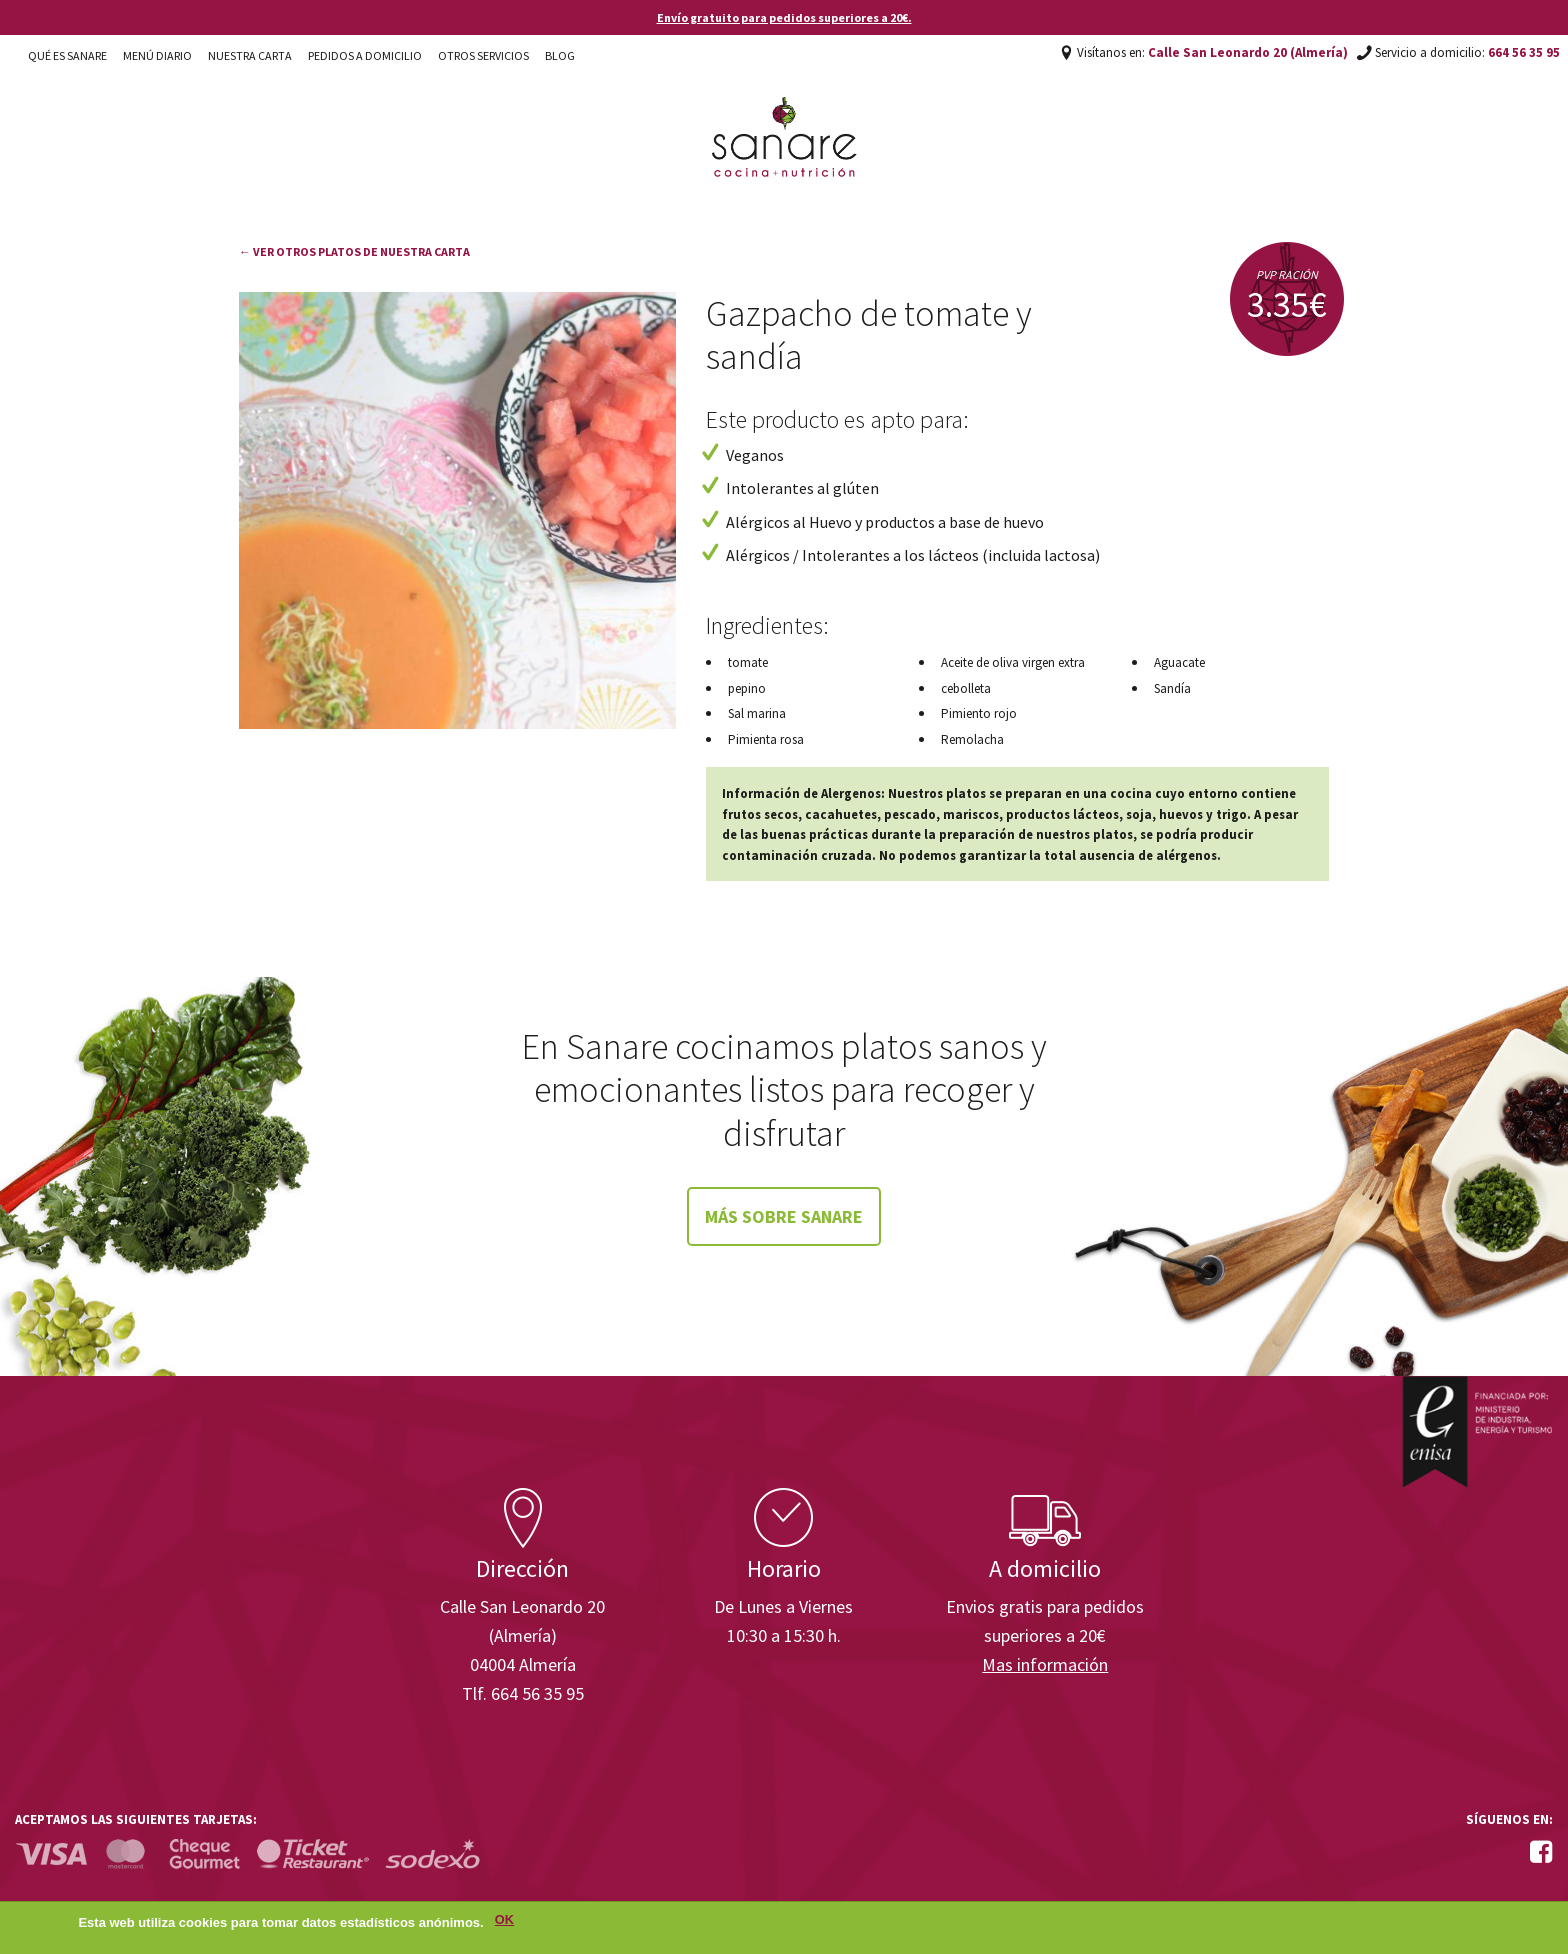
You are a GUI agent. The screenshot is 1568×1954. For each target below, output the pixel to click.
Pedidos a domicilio (365, 55)
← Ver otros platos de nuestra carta (354, 251)
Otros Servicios (483, 55)
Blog (560, 55)
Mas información (1045, 1664)
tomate (748, 662)
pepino (747, 688)
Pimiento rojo (979, 713)
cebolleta (966, 688)
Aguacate (1179, 662)
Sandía (1172, 688)
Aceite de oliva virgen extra (1013, 662)
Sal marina (757, 713)
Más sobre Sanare (784, 1216)
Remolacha (972, 739)
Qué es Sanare (67, 55)
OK (504, 1921)
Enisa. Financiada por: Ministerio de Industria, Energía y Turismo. (1477, 1431)
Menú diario (157, 55)
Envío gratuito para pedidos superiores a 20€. (784, 17)
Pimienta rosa (766, 739)
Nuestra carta (250, 55)
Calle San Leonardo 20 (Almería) (1248, 52)
